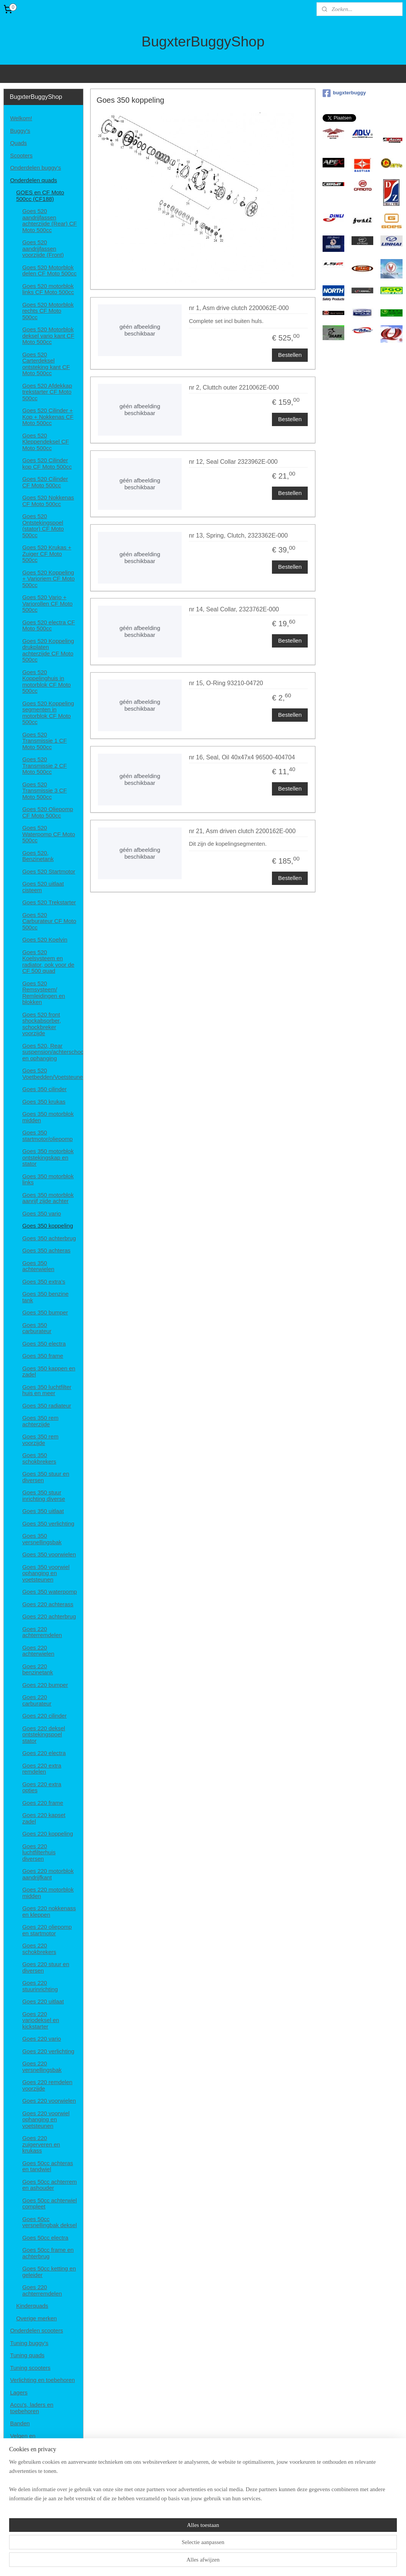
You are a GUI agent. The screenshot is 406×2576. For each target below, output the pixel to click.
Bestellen (290, 355)
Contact (20, 2491)
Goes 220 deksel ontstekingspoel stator (43, 1734)
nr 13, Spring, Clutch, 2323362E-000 (238, 535)
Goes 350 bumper (45, 1312)
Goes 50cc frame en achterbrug (48, 2253)
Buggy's (20, 130)
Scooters (21, 155)
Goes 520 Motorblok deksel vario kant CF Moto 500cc (48, 335)
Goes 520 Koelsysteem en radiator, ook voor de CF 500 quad (48, 961)
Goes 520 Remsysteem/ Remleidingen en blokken (43, 993)
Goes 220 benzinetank (37, 1669)
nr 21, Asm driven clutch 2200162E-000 (242, 831)
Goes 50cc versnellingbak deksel (49, 2222)
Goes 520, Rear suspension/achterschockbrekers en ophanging (52, 1051)
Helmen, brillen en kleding (43, 2454)
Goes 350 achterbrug (49, 1238)
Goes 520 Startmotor (48, 871)
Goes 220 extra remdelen (41, 1768)
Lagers (18, 2392)
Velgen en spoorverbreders (30, 2439)
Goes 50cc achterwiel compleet (49, 2203)
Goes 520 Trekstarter (49, 902)
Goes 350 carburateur (36, 1328)
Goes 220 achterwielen (38, 1650)
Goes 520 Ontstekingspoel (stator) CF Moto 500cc (43, 525)
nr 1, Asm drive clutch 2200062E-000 (239, 308)
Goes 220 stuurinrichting (40, 1985)
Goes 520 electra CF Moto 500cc (48, 625)
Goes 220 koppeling (47, 1833)
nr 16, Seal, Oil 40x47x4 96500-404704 (242, 757)
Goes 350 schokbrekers (39, 1458)
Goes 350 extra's (43, 1281)
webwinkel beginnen (223, 2562)
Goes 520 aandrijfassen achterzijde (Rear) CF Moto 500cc (49, 220)
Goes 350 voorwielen (49, 1554)
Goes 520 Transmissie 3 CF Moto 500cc (44, 790)
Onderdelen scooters (36, 2330)
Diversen (21, 2479)
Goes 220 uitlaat (43, 2001)
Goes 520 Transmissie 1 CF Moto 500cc (44, 740)
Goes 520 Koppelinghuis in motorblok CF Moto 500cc (46, 681)
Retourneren (26, 2528)
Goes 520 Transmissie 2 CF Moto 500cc (44, 765)
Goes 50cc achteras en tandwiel (47, 2166)
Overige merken (36, 2318)
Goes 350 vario (41, 1213)
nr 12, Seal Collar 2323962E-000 (233, 461)
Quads (18, 143)
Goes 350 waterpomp (49, 1591)
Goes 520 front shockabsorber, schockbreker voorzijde (41, 1024)
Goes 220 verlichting (48, 2051)
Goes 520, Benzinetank (38, 856)
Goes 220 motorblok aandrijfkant (48, 1874)
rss (198, 2562)
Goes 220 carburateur (36, 1700)
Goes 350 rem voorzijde (40, 1439)
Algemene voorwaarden (40, 2516)
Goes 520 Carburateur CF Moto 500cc (49, 921)
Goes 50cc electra (45, 2237)
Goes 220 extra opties (41, 1787)
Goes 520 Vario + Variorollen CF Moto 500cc (47, 603)
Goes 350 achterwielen (38, 1266)
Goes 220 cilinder (44, 1715)
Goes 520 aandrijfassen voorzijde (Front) (43, 248)
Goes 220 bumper (45, 1685)
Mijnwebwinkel (282, 2562)
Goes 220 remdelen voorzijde (47, 2085)
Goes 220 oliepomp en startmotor (47, 1930)
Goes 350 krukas (43, 1101)
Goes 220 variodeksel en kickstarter (40, 2020)
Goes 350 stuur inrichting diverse (43, 1495)
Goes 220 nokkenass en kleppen (49, 1911)
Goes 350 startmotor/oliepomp (47, 1135)
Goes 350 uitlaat (43, 1511)
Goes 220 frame (42, 1803)
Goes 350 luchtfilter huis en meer (46, 1390)
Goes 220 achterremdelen (42, 1632)
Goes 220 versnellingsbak (41, 2066)
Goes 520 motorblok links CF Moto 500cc (48, 289)
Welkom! (21, 118)
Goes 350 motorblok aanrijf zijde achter (48, 1198)
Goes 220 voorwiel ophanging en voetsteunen (45, 2119)
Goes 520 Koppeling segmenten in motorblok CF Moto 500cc (48, 713)
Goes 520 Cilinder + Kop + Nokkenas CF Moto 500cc (48, 416)
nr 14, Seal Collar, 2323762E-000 (234, 609)
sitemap (184, 2562)
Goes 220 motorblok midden (48, 1892)
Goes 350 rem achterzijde (40, 1420)
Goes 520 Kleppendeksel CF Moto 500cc (45, 441)
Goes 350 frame (42, 1355)
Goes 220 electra (44, 1753)
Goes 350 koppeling (47, 1225)
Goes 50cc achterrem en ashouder (49, 2184)
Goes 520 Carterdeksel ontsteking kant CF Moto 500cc (46, 364)
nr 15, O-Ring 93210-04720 (226, 683)
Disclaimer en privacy (37, 2504)
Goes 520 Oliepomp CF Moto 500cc (47, 812)
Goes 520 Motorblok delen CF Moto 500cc (49, 270)
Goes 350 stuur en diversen (45, 1476)
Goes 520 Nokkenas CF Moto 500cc (48, 500)
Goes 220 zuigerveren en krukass (41, 2144)
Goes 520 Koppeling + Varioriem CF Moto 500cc (48, 578)
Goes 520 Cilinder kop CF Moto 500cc (47, 463)
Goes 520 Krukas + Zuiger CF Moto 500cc (46, 553)
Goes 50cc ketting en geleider (49, 2271)
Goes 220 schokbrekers (39, 1948)
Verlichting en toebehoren (42, 2380)
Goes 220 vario (41, 2038)
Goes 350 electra (44, 1343)
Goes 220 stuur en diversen (45, 1967)
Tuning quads (27, 2355)
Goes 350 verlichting (48, 1523)
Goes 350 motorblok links (48, 1179)
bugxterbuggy (344, 93)
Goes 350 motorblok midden (48, 1117)
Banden (20, 2423)
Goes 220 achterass (47, 1604)
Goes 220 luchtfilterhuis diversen (39, 1852)
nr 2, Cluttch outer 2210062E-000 (234, 387)
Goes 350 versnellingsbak (41, 1538)
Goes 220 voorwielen (49, 2100)
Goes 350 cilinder (44, 1089)
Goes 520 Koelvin (44, 939)
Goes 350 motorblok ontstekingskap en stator (48, 1157)
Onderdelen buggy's (35, 167)
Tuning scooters (30, 2367)
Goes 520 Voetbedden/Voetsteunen (52, 1073)
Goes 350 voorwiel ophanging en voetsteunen (45, 1573)
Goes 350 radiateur (46, 1405)
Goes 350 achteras (46, 1250)
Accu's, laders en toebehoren (31, 2407)
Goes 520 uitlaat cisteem (43, 886)
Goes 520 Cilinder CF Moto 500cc (45, 482)
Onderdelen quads (33, 180)
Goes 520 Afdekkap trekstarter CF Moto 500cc (47, 391)
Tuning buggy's (29, 2343)
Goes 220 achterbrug (49, 1616)
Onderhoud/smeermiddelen (44, 2466)
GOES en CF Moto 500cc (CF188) (40, 195)
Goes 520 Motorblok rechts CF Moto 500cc (48, 310)
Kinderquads (32, 2305)
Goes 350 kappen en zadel (48, 1371)
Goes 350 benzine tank (45, 1296)
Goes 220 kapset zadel (43, 1818)
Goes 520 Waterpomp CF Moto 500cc (48, 833)
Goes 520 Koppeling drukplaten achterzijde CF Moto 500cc (48, 650)
